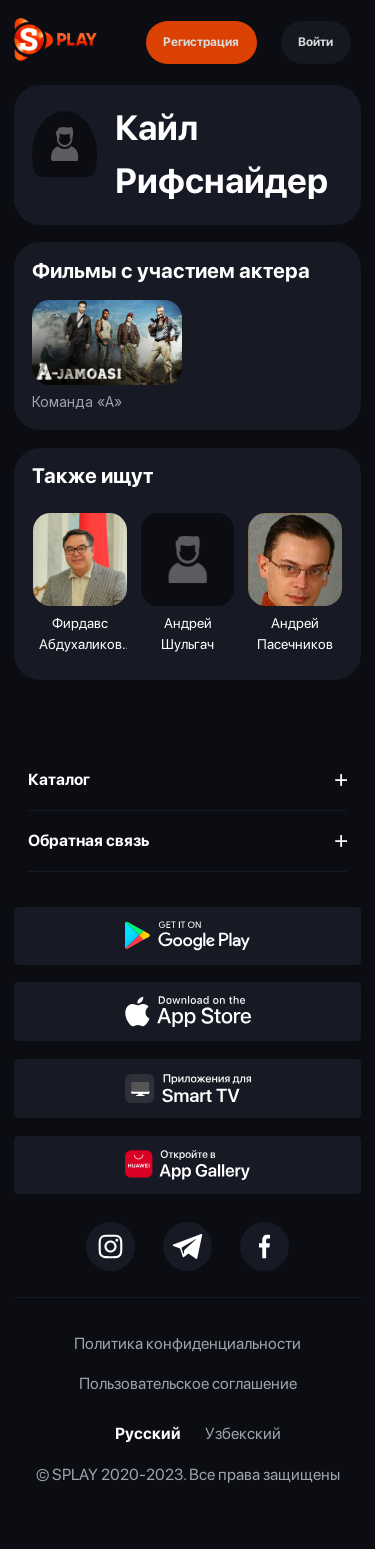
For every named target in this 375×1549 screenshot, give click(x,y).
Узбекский (243, 1433)
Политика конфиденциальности (187, 1343)
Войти (315, 41)
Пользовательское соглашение (188, 1383)
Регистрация (201, 41)
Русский (148, 1433)
